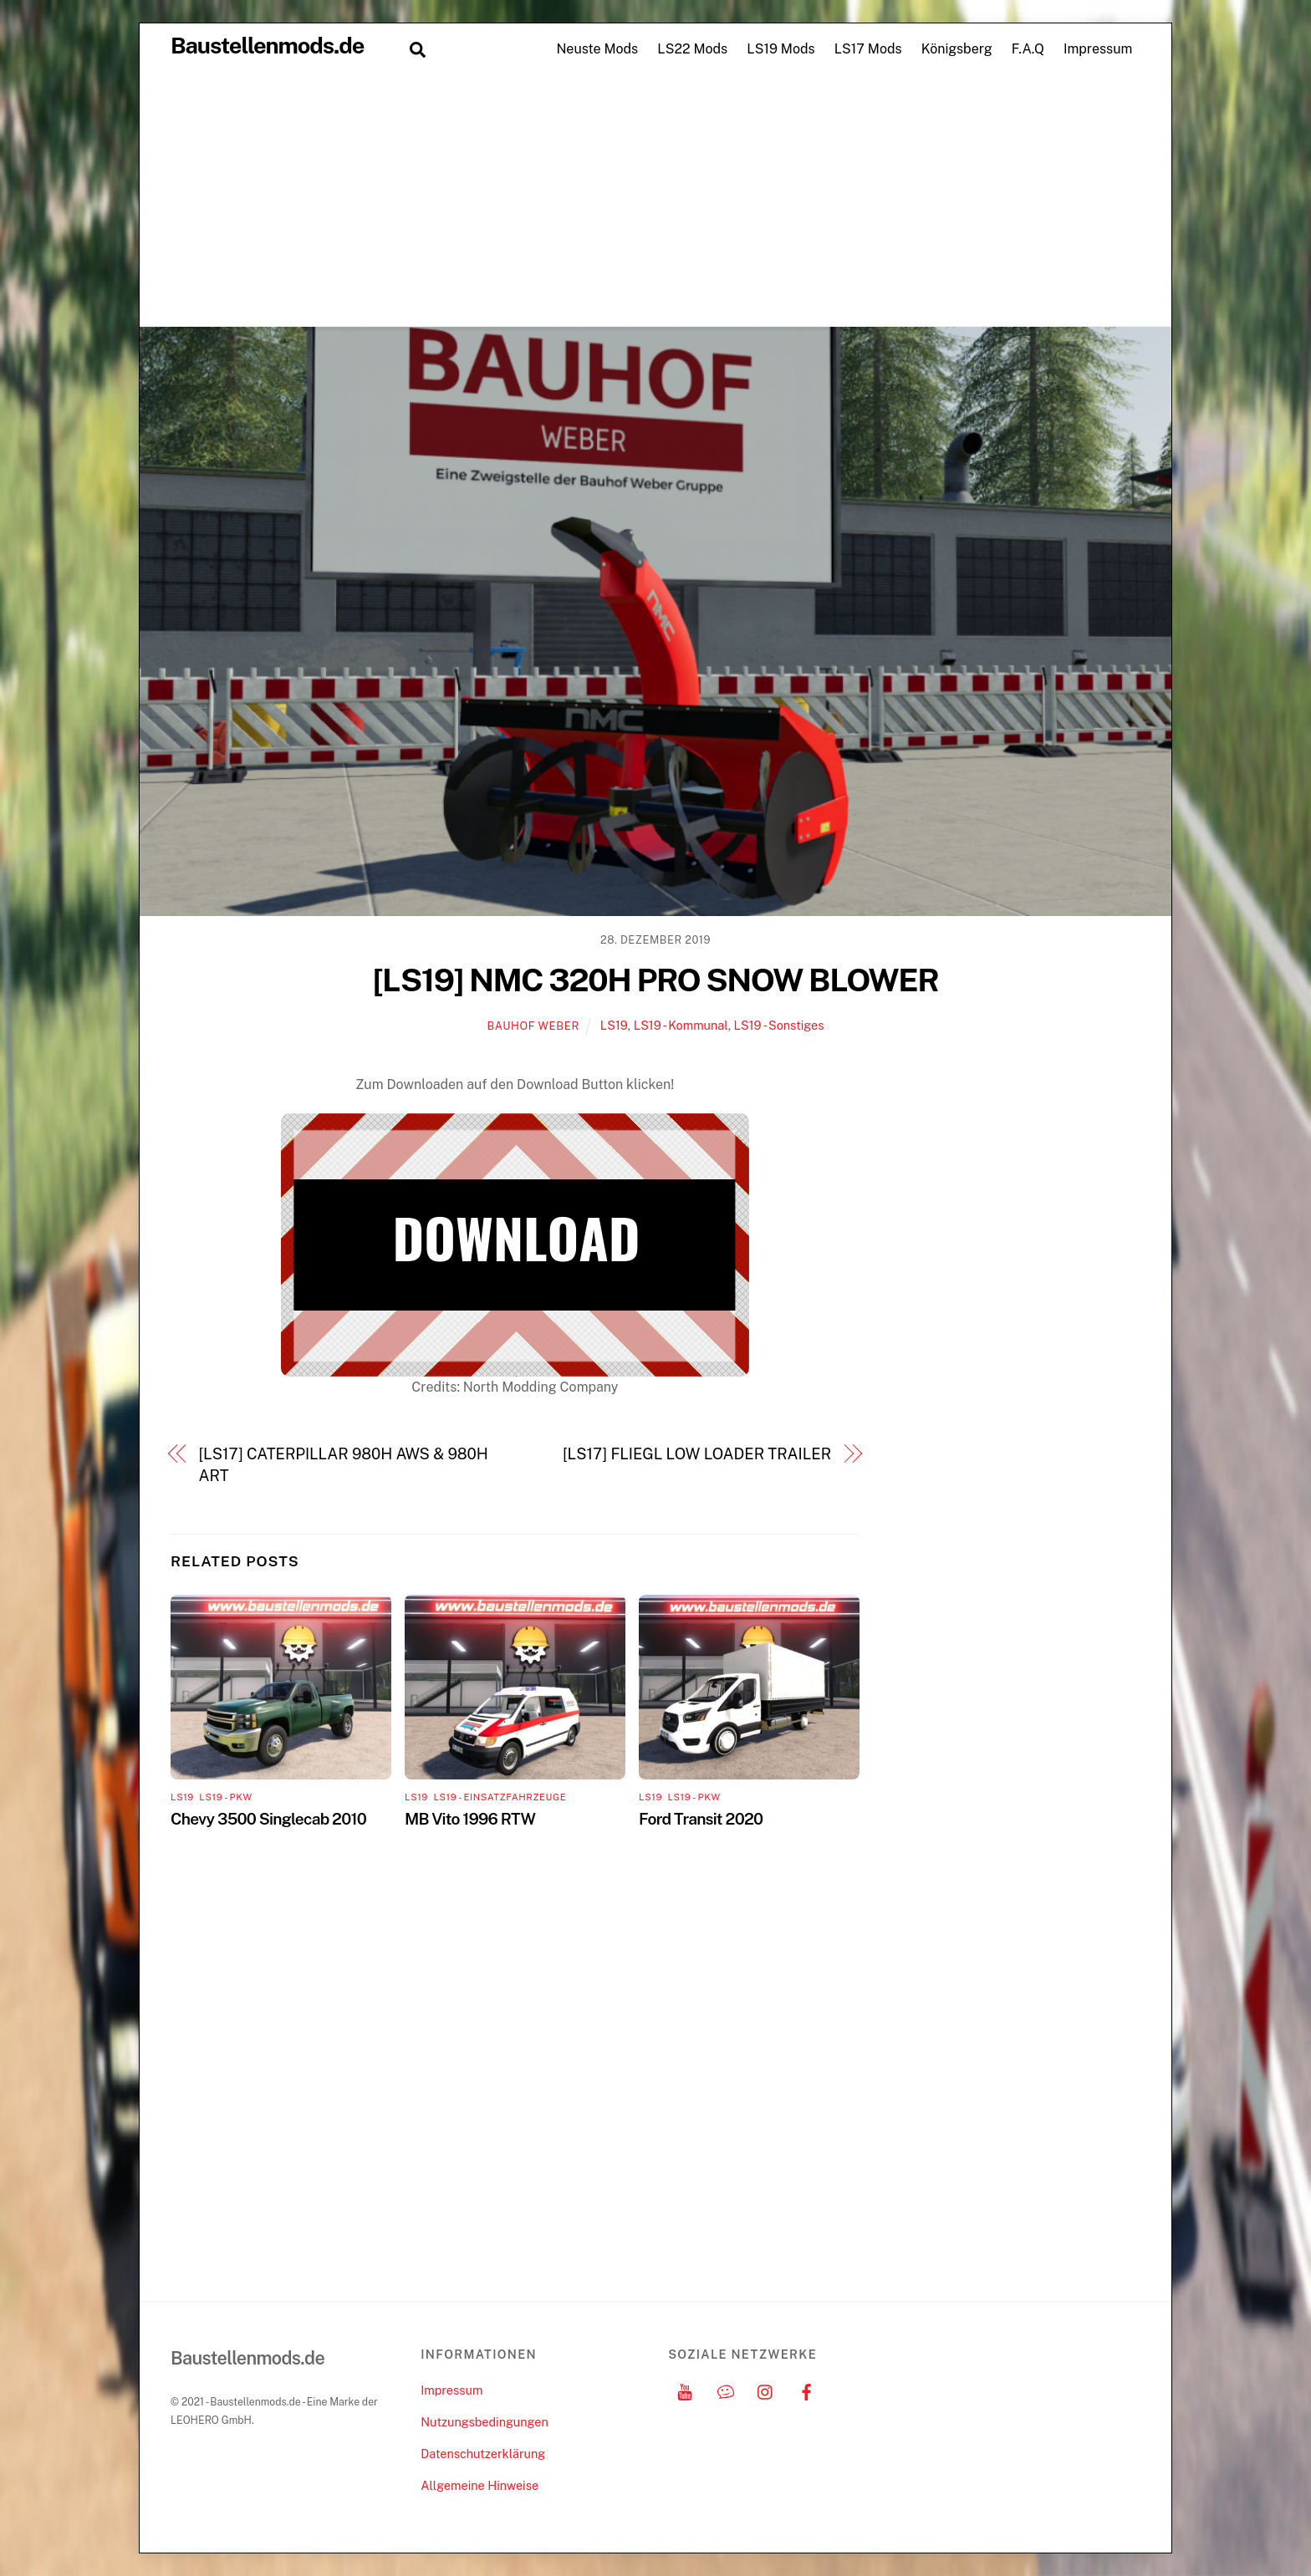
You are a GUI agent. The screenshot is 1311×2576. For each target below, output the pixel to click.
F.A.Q (1028, 49)
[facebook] (807, 2390)
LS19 (614, 1025)
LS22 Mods (692, 49)
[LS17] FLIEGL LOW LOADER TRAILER (697, 1454)
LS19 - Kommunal (681, 1025)
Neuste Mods (597, 49)
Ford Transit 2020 (701, 1819)
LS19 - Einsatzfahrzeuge (499, 1797)
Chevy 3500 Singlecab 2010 (268, 1819)
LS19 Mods (780, 49)
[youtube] (684, 2390)
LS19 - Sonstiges (779, 1025)
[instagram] (766, 2390)
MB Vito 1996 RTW (470, 1819)
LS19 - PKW (225, 1797)
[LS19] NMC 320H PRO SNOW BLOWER (656, 980)
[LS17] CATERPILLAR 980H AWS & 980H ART (343, 1464)
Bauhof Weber (533, 1026)
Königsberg (956, 49)
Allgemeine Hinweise (479, 2485)
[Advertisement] (655, 201)
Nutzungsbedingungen (484, 2422)
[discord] (725, 2390)
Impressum (1098, 49)
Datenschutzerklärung (483, 2453)
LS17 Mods (868, 49)
